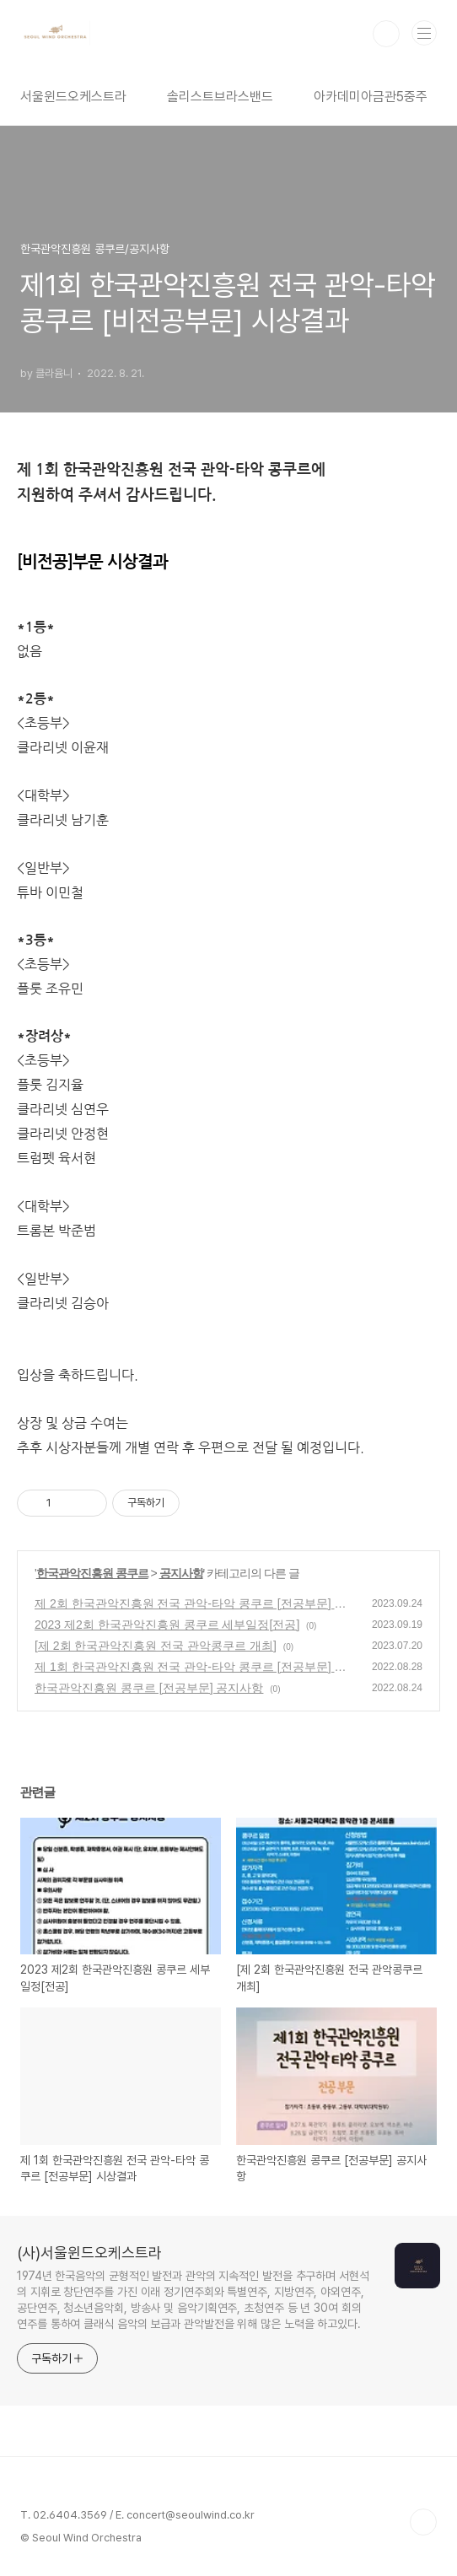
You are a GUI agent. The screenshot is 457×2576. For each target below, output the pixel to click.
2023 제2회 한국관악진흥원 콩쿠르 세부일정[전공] (167, 1624)
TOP (423, 2522)
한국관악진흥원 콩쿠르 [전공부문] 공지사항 (149, 1688)
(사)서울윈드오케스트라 (89, 2252)
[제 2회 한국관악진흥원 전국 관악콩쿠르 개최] (156, 1645)
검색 (386, 33)
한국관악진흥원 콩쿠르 (92, 1573)
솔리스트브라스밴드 (220, 97)
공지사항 (181, 1573)
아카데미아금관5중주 (370, 97)
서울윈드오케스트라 (73, 97)
